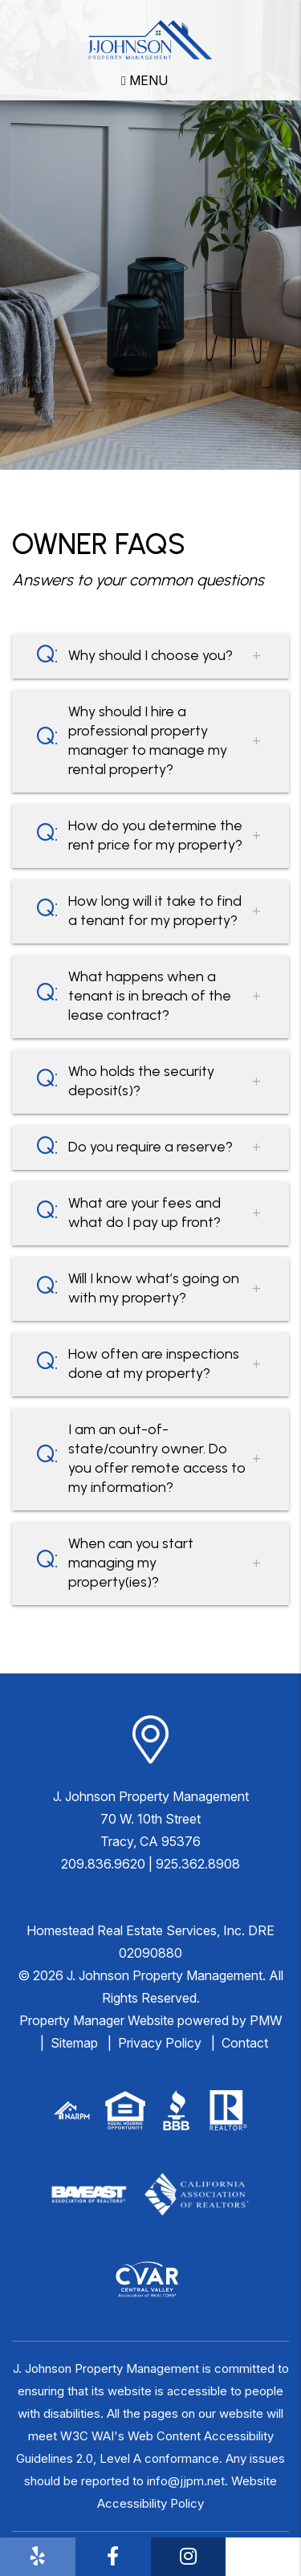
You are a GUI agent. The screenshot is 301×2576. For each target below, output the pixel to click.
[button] (37, 2556)
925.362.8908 (198, 1864)
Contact (245, 2043)
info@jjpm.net (186, 2480)
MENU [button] (144, 80)
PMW (266, 2020)
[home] (150, 39)
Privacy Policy (159, 2043)
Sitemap (74, 2043)
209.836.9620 (103, 1864)
